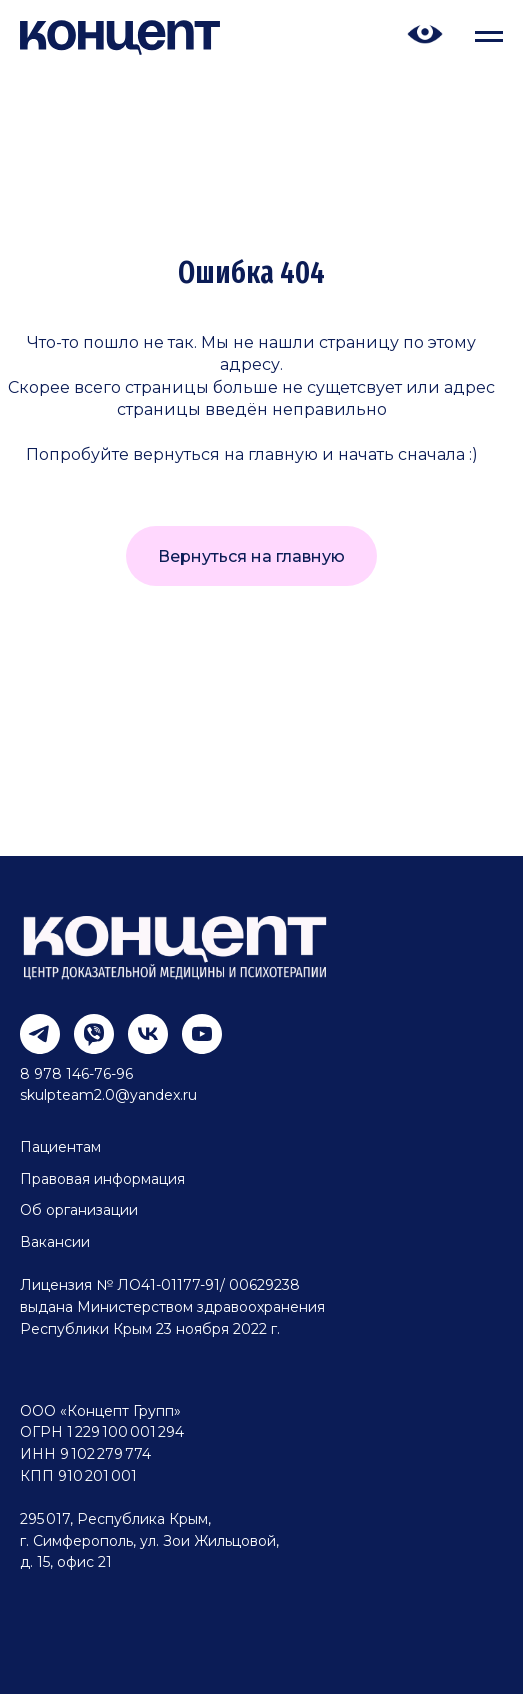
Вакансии (55, 1242)
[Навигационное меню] (489, 37)
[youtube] (194, 1026)
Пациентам (60, 1147)
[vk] (140, 1026)
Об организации (79, 1210)
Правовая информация (102, 1179)
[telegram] (32, 1026)
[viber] (86, 1026)
